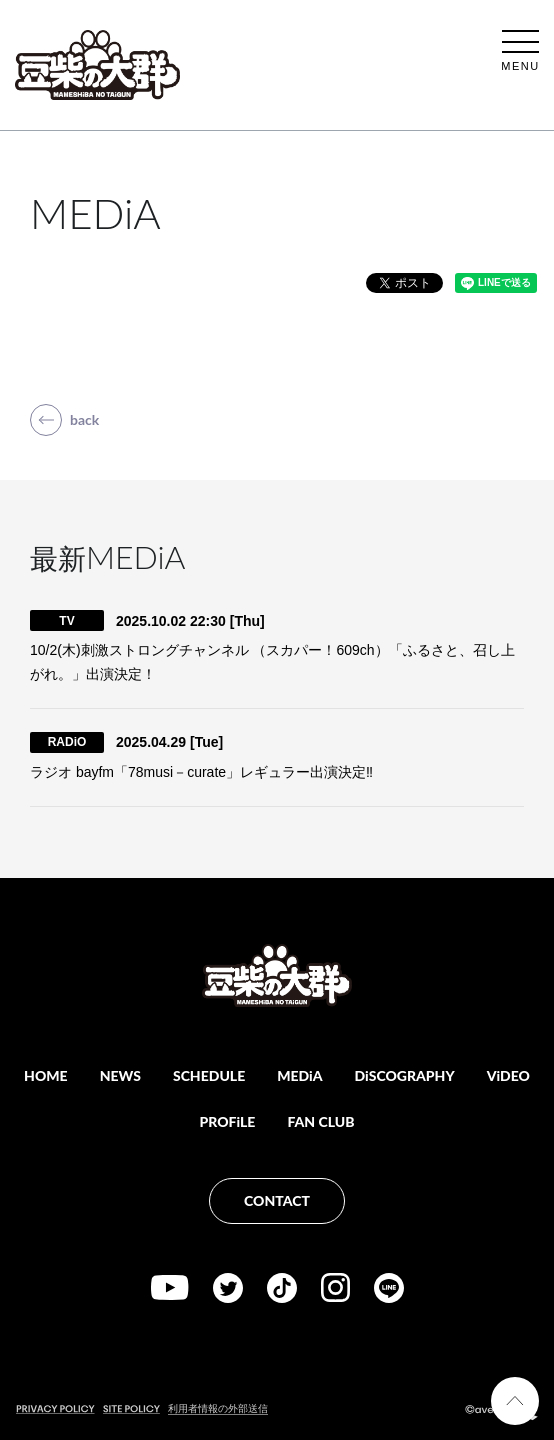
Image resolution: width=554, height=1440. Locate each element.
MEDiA (299, 1075)
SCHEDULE (209, 1075)
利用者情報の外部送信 (218, 1408)
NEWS (120, 1075)
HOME (46, 1075)
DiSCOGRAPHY (405, 1075)
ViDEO (508, 1075)
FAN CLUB (320, 1121)
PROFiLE (228, 1121)
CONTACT (277, 1200)
